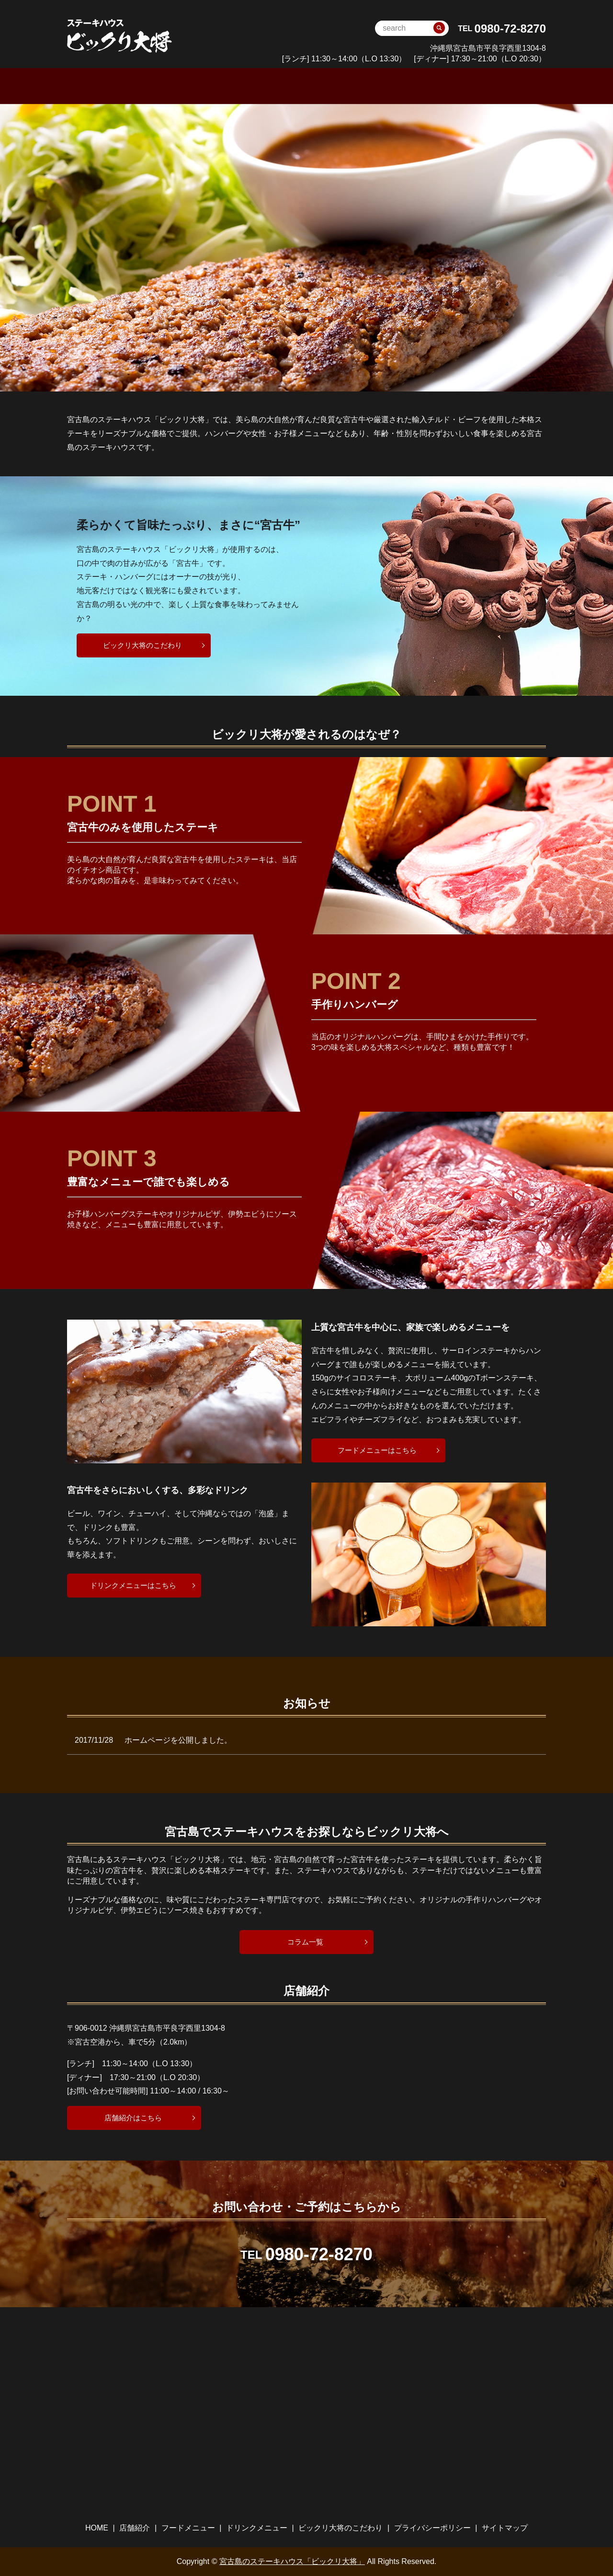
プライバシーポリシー (432, 2527)
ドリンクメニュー (336, 85)
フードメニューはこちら (377, 1449)
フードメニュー (260, 85)
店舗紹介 (134, 2527)
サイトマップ (505, 2527)
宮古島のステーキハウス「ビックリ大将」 (292, 2561)
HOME (154, 85)
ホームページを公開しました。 (178, 1740)
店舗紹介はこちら (133, 2117)
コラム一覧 (305, 1941)
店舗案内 (200, 85)
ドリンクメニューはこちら (133, 1584)
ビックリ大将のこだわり (428, 85)
